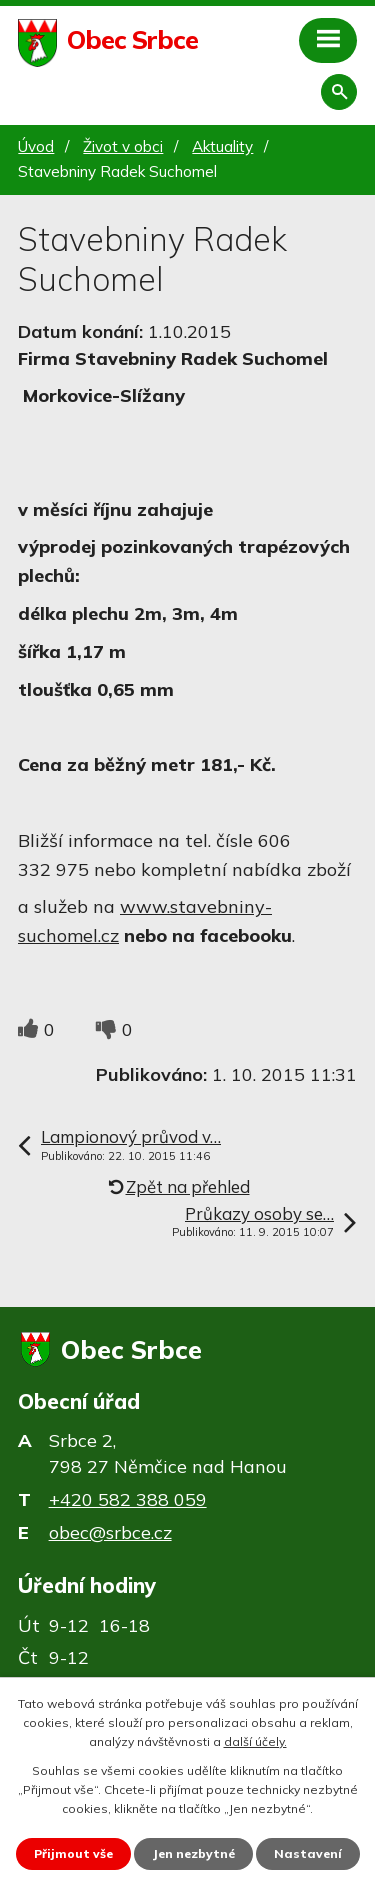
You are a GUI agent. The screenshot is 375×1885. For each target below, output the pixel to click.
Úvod (36, 146)
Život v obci (123, 146)
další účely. (255, 1741)
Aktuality (222, 146)
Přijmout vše (73, 1853)
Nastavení (308, 1853)
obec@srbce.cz (110, 1532)
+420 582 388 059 (128, 1499)
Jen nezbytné (193, 1853)
